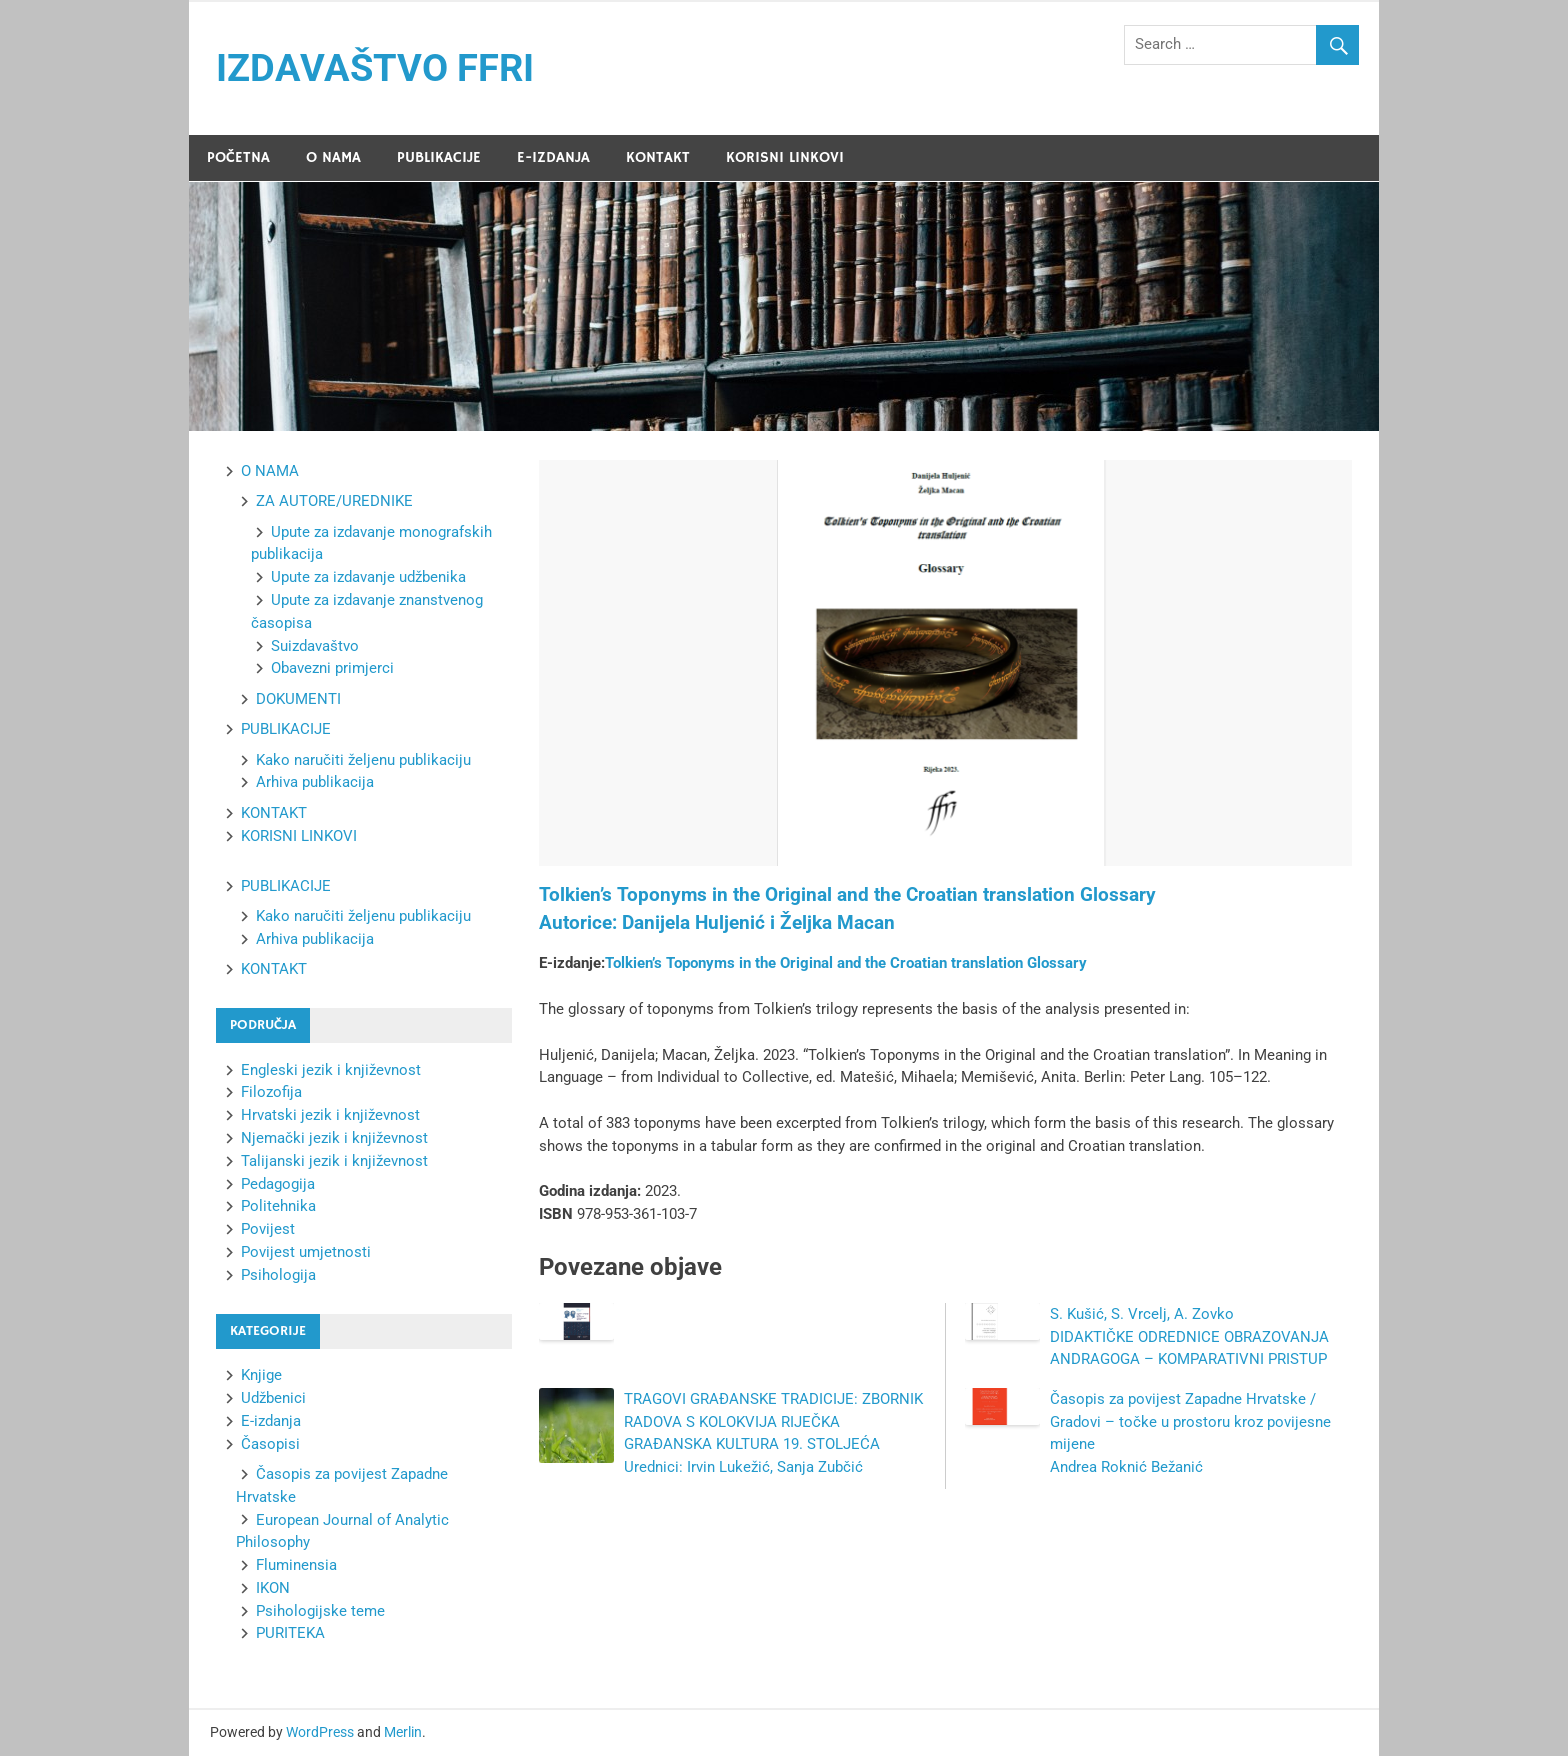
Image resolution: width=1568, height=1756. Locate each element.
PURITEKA (290, 1633)
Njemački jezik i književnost (334, 1138)
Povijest (268, 1229)
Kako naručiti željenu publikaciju (363, 760)
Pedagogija (278, 1184)
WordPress (320, 1732)
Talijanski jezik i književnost (334, 1161)
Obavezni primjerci (332, 668)
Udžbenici (273, 1398)
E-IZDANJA (553, 157)
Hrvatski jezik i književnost (330, 1115)
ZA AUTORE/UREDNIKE (334, 501)
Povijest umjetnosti (306, 1252)
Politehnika (278, 1206)
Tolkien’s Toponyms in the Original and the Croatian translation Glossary (846, 963)
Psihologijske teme (320, 1611)
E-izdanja (271, 1421)
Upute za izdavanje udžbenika (368, 577)
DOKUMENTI (298, 699)
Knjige (261, 1375)
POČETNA (238, 157)
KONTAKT (658, 157)
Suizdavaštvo (315, 646)
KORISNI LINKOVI (785, 157)
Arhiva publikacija (315, 782)
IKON (273, 1588)
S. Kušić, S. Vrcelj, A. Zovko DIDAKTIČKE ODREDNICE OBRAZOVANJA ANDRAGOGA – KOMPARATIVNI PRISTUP (1189, 1337)
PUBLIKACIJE (439, 157)
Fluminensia (296, 1565)
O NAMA (333, 157)
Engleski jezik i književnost (331, 1070)
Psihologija (278, 1275)
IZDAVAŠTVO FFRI (375, 68)
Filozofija (271, 1092)
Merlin (403, 1732)
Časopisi (270, 1444)
